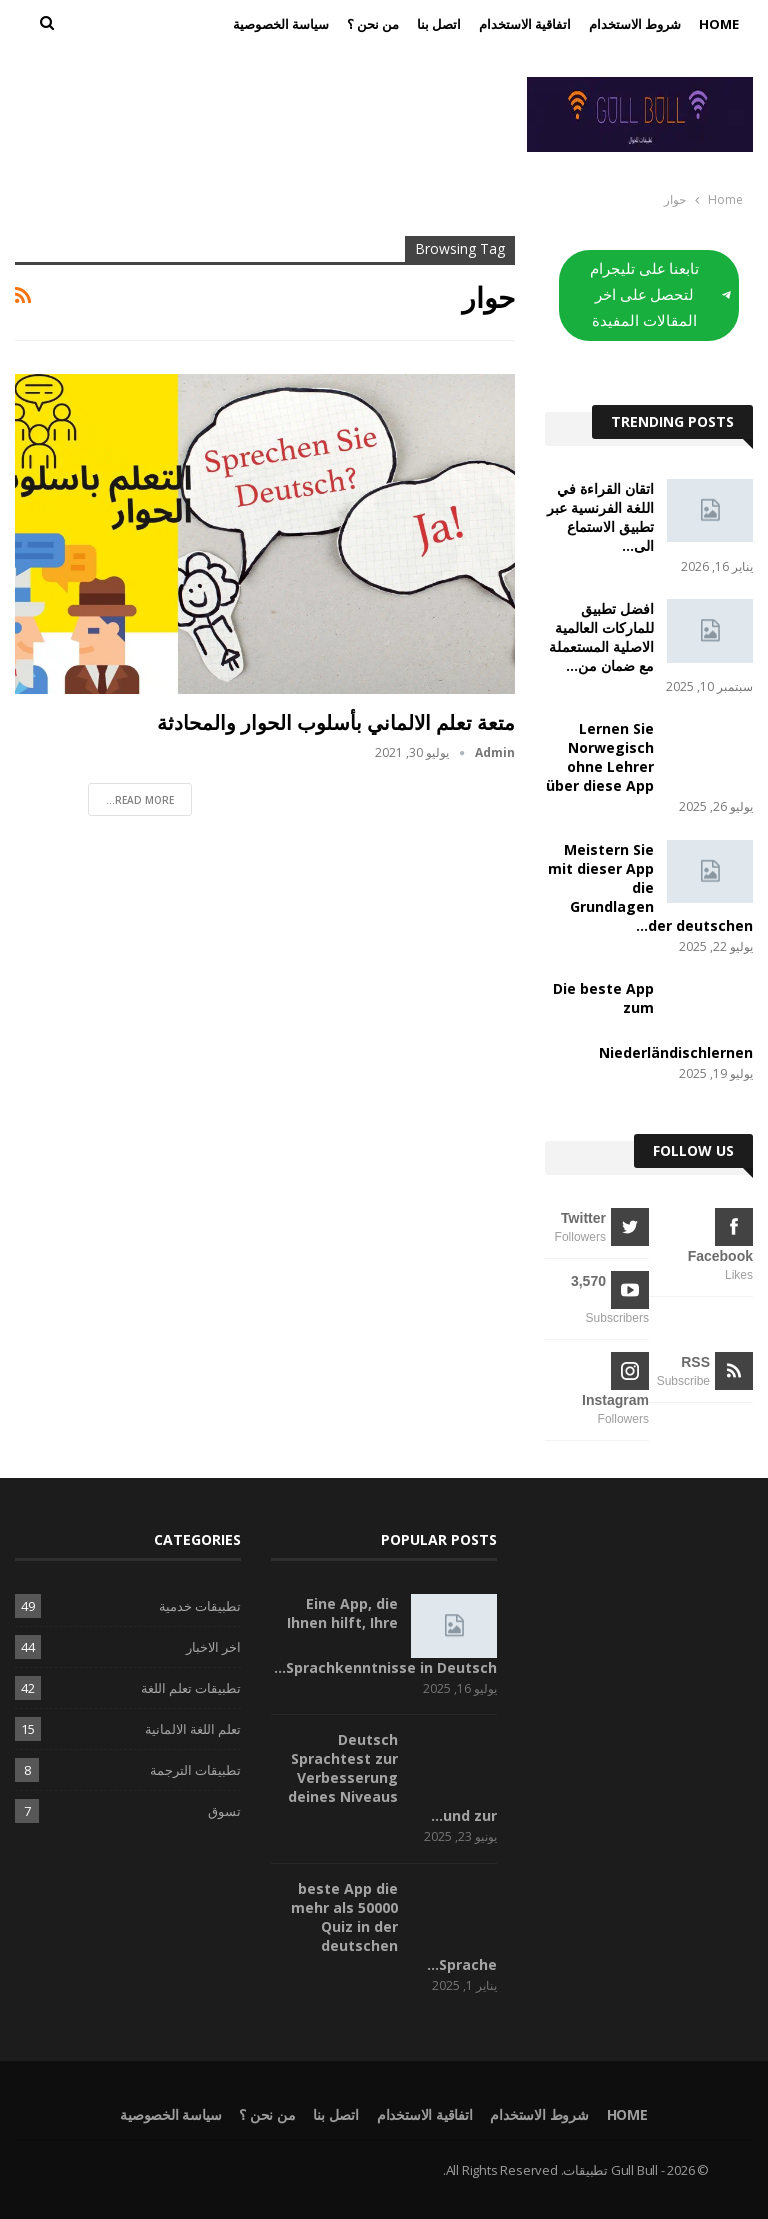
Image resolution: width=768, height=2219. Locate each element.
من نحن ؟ (373, 24)
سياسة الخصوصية (281, 24)
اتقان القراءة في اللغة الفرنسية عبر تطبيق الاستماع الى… (600, 517)
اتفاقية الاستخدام (525, 24)
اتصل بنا (439, 24)
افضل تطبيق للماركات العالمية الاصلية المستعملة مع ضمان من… (601, 637)
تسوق (224, 1811)
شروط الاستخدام (635, 24)
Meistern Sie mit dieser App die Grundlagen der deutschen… (650, 887)
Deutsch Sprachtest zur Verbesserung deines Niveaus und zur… (392, 1777)
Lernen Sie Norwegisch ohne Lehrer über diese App (600, 757)
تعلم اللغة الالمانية (193, 1729)
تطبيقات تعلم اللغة (191, 1688)
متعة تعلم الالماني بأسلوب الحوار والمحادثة (336, 722)
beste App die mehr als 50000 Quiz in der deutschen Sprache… (394, 1926)
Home (719, 24)
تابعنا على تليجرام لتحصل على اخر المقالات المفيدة (660, 295)
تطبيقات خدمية (200, 1606)
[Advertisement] (256, 111)
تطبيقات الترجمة (195, 1770)
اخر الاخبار (213, 1647)
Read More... (140, 800)
